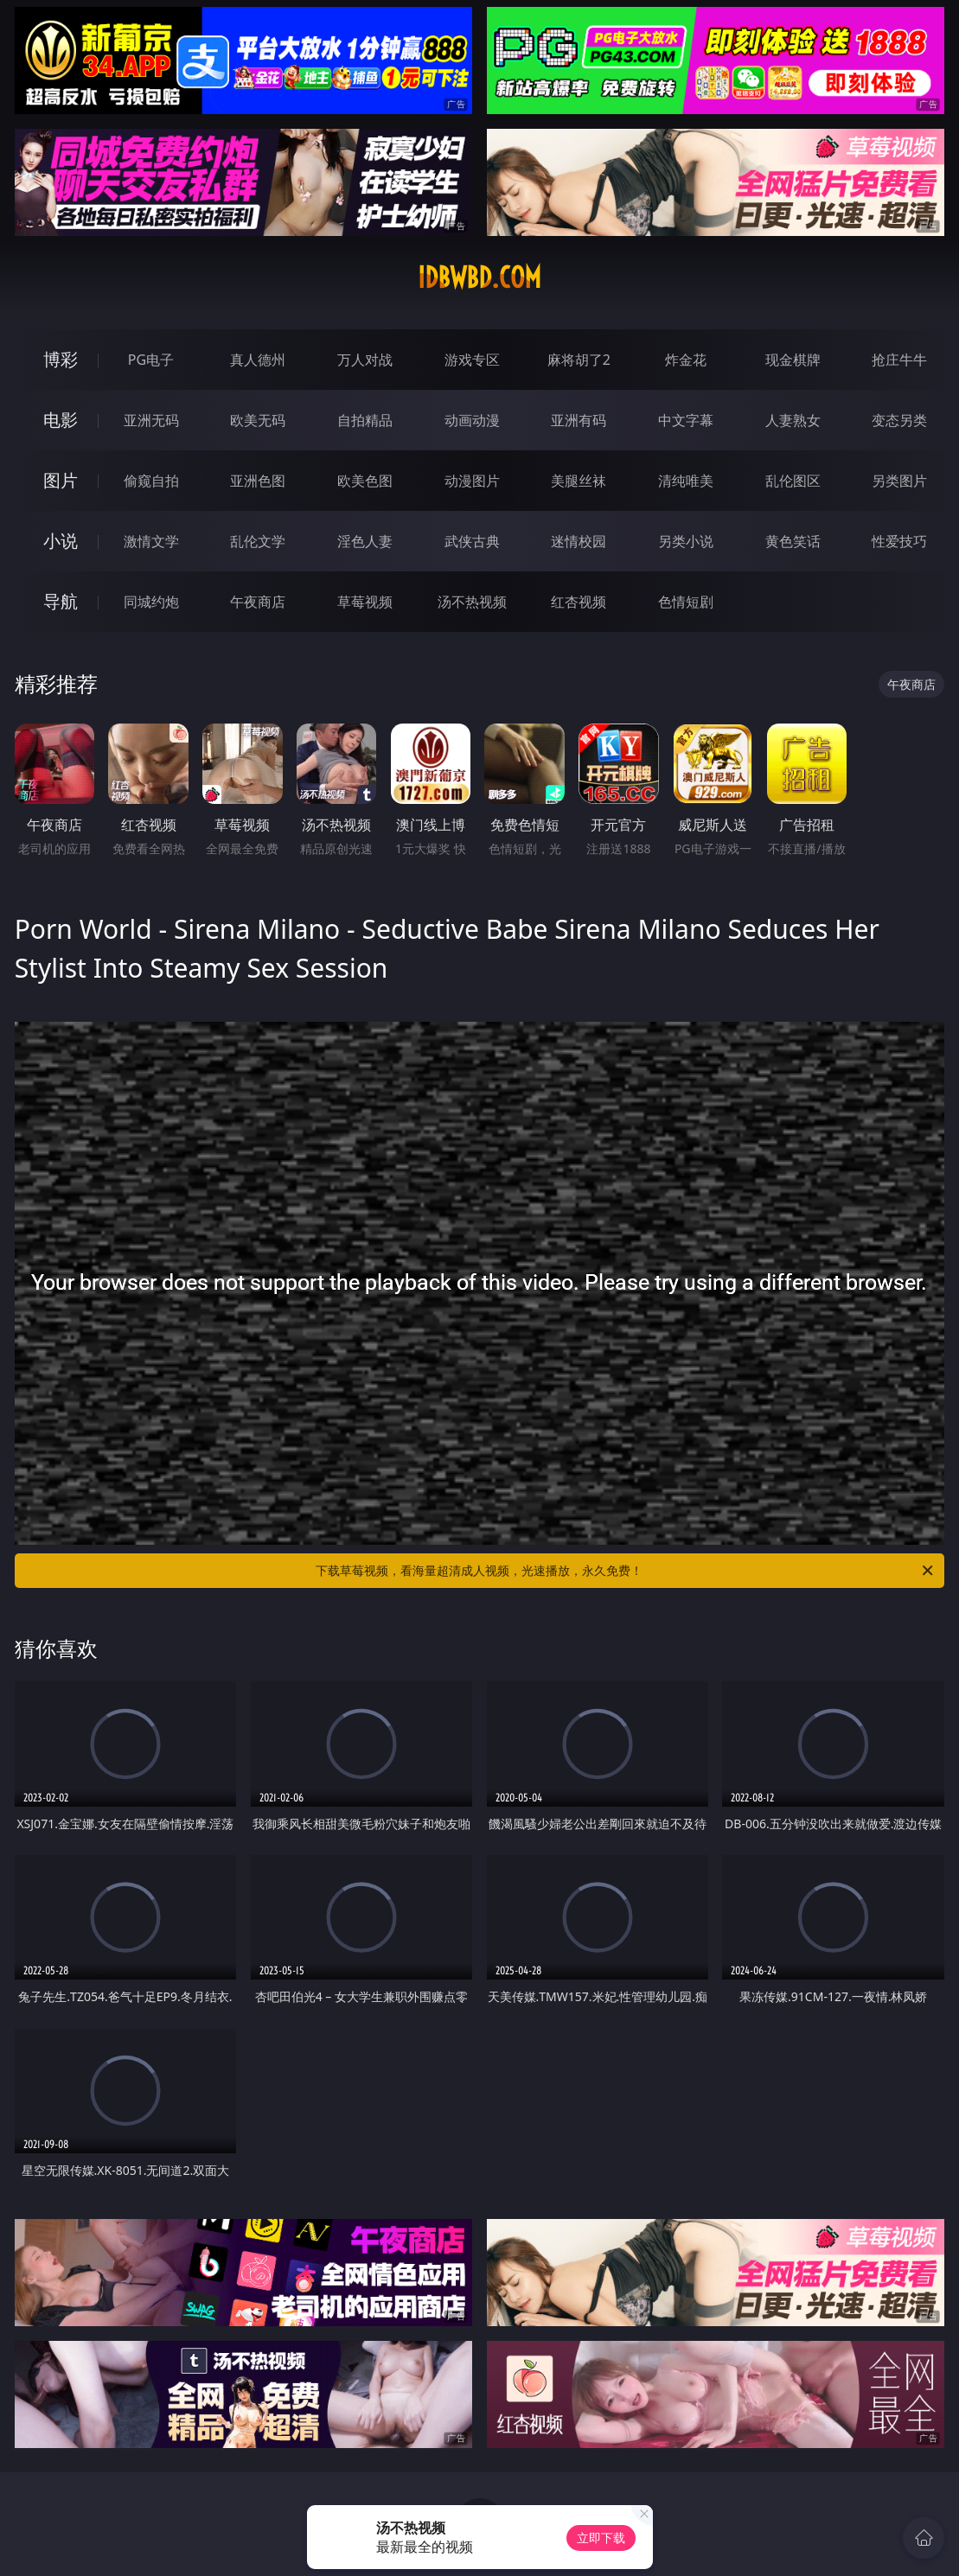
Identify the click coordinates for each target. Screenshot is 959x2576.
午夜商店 (257, 601)
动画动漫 (472, 420)
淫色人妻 (365, 541)
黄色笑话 (793, 541)
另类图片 (899, 480)
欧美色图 (365, 480)
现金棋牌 (793, 359)
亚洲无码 (151, 420)
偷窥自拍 (151, 480)
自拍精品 (365, 420)
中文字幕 (685, 420)
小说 (60, 540)
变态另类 (899, 420)
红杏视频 (578, 601)
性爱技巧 (899, 541)
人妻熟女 (793, 420)
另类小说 (685, 541)
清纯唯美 (685, 480)
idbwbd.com (479, 277)
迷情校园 (578, 541)
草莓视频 (365, 601)
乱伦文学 (257, 541)
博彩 (60, 359)
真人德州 (257, 359)
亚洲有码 (578, 420)
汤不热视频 (472, 601)
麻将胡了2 (579, 359)
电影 (60, 419)
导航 (60, 601)
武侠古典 (472, 541)
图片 (60, 480)
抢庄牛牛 (899, 359)
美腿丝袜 (578, 480)
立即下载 (601, 2537)
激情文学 (151, 541)
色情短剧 (685, 601)
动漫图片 (472, 480)
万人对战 (365, 359)
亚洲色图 (257, 480)
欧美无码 (257, 420)
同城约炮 (151, 601)
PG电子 (151, 359)
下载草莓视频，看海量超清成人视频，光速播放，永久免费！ (626, 1570)
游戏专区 (472, 359)
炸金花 (685, 359)
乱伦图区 (793, 480)
